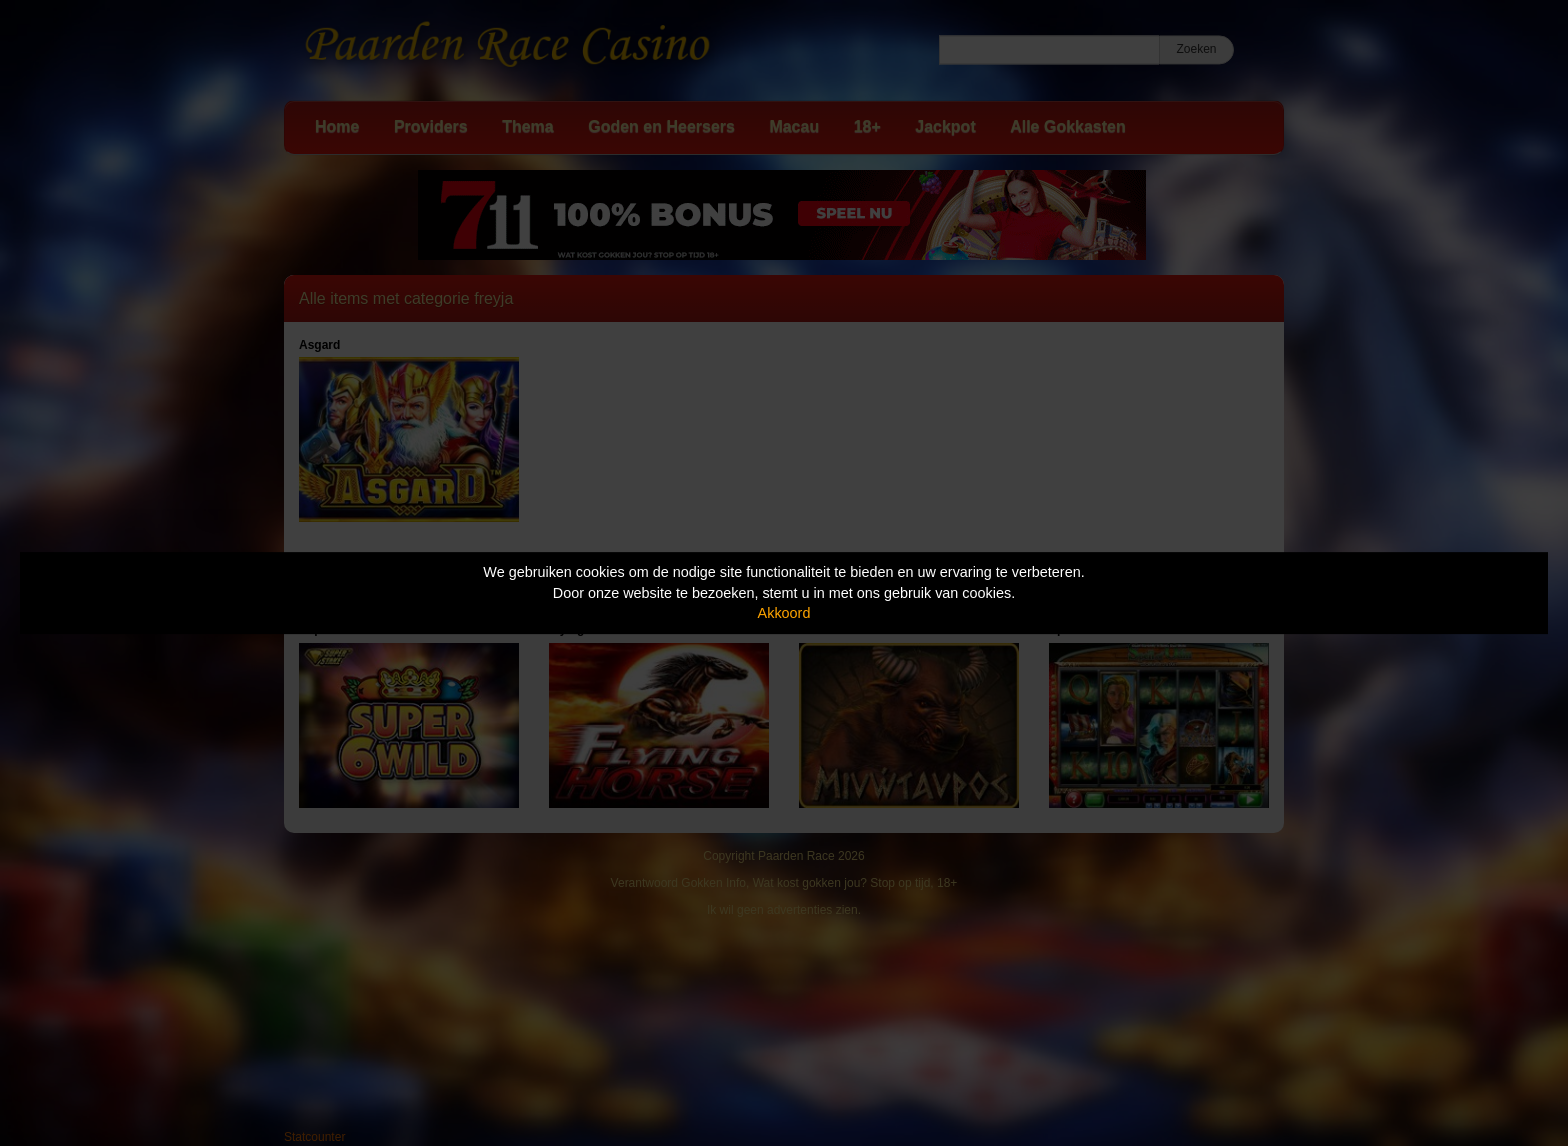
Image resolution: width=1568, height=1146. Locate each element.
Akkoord (784, 613)
